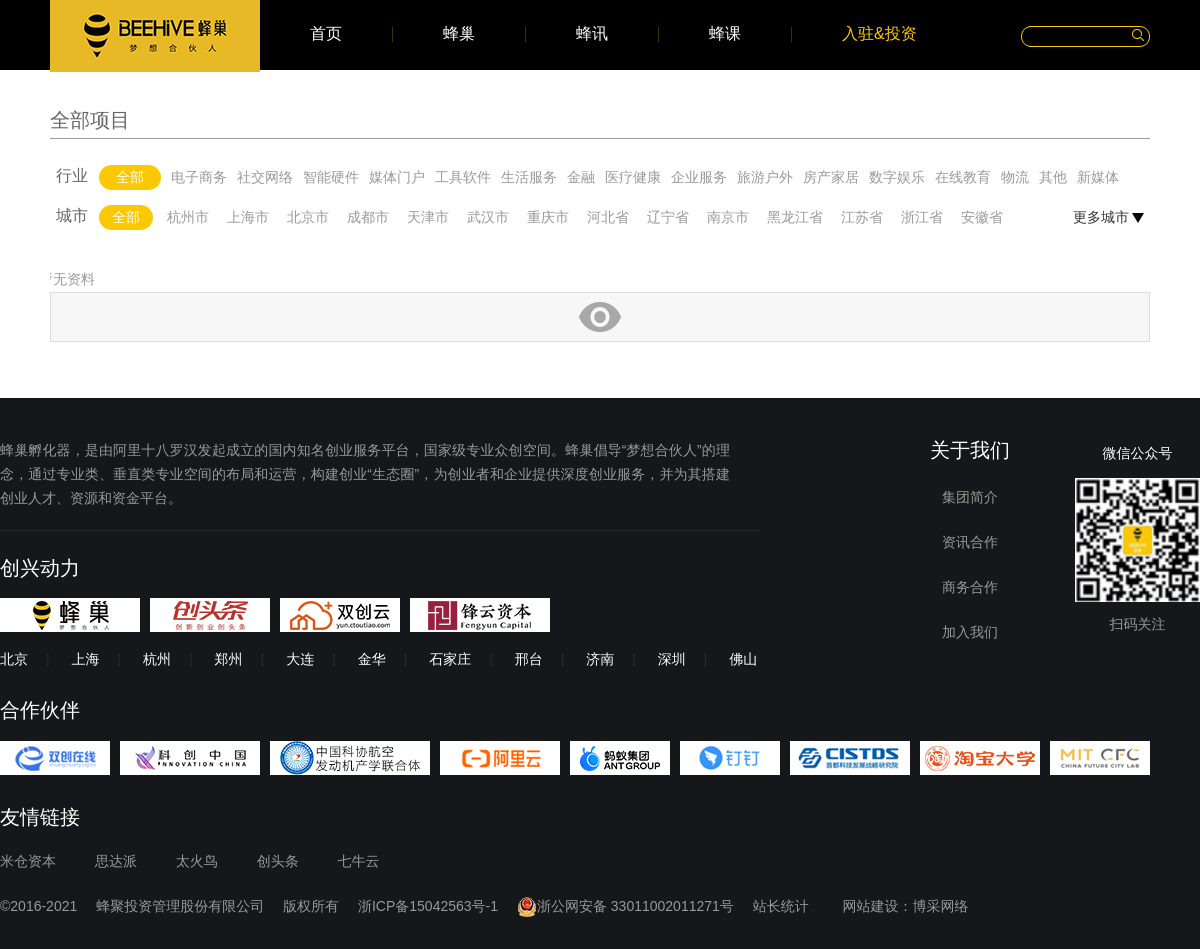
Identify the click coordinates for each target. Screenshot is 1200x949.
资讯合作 (970, 542)
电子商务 (199, 177)
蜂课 (725, 34)
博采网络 (941, 906)
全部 (130, 177)
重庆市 (548, 217)
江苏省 (862, 217)
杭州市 (188, 217)
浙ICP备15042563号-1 (428, 906)
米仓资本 (28, 861)
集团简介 (970, 497)
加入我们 (970, 632)
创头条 (278, 861)
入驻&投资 (879, 34)
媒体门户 (397, 177)
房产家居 (831, 177)
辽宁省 (668, 217)
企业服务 (699, 177)
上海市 (248, 217)
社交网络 (265, 177)
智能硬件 (331, 177)
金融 (581, 177)
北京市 (308, 217)
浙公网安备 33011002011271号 (625, 906)
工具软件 (463, 177)
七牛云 (359, 861)
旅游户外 (765, 177)
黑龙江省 (795, 217)
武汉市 (488, 217)
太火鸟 (197, 861)
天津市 (428, 217)
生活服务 (529, 177)
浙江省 (922, 217)
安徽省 (982, 217)
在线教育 (963, 177)
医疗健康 (633, 177)
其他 (1053, 177)
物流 (1015, 177)
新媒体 (1098, 177)
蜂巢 (459, 34)
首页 (326, 34)
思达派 (116, 861)
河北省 (608, 217)
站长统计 (781, 906)
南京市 (728, 217)
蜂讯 (592, 34)
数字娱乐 (897, 177)
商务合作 (970, 587)
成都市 (368, 217)
